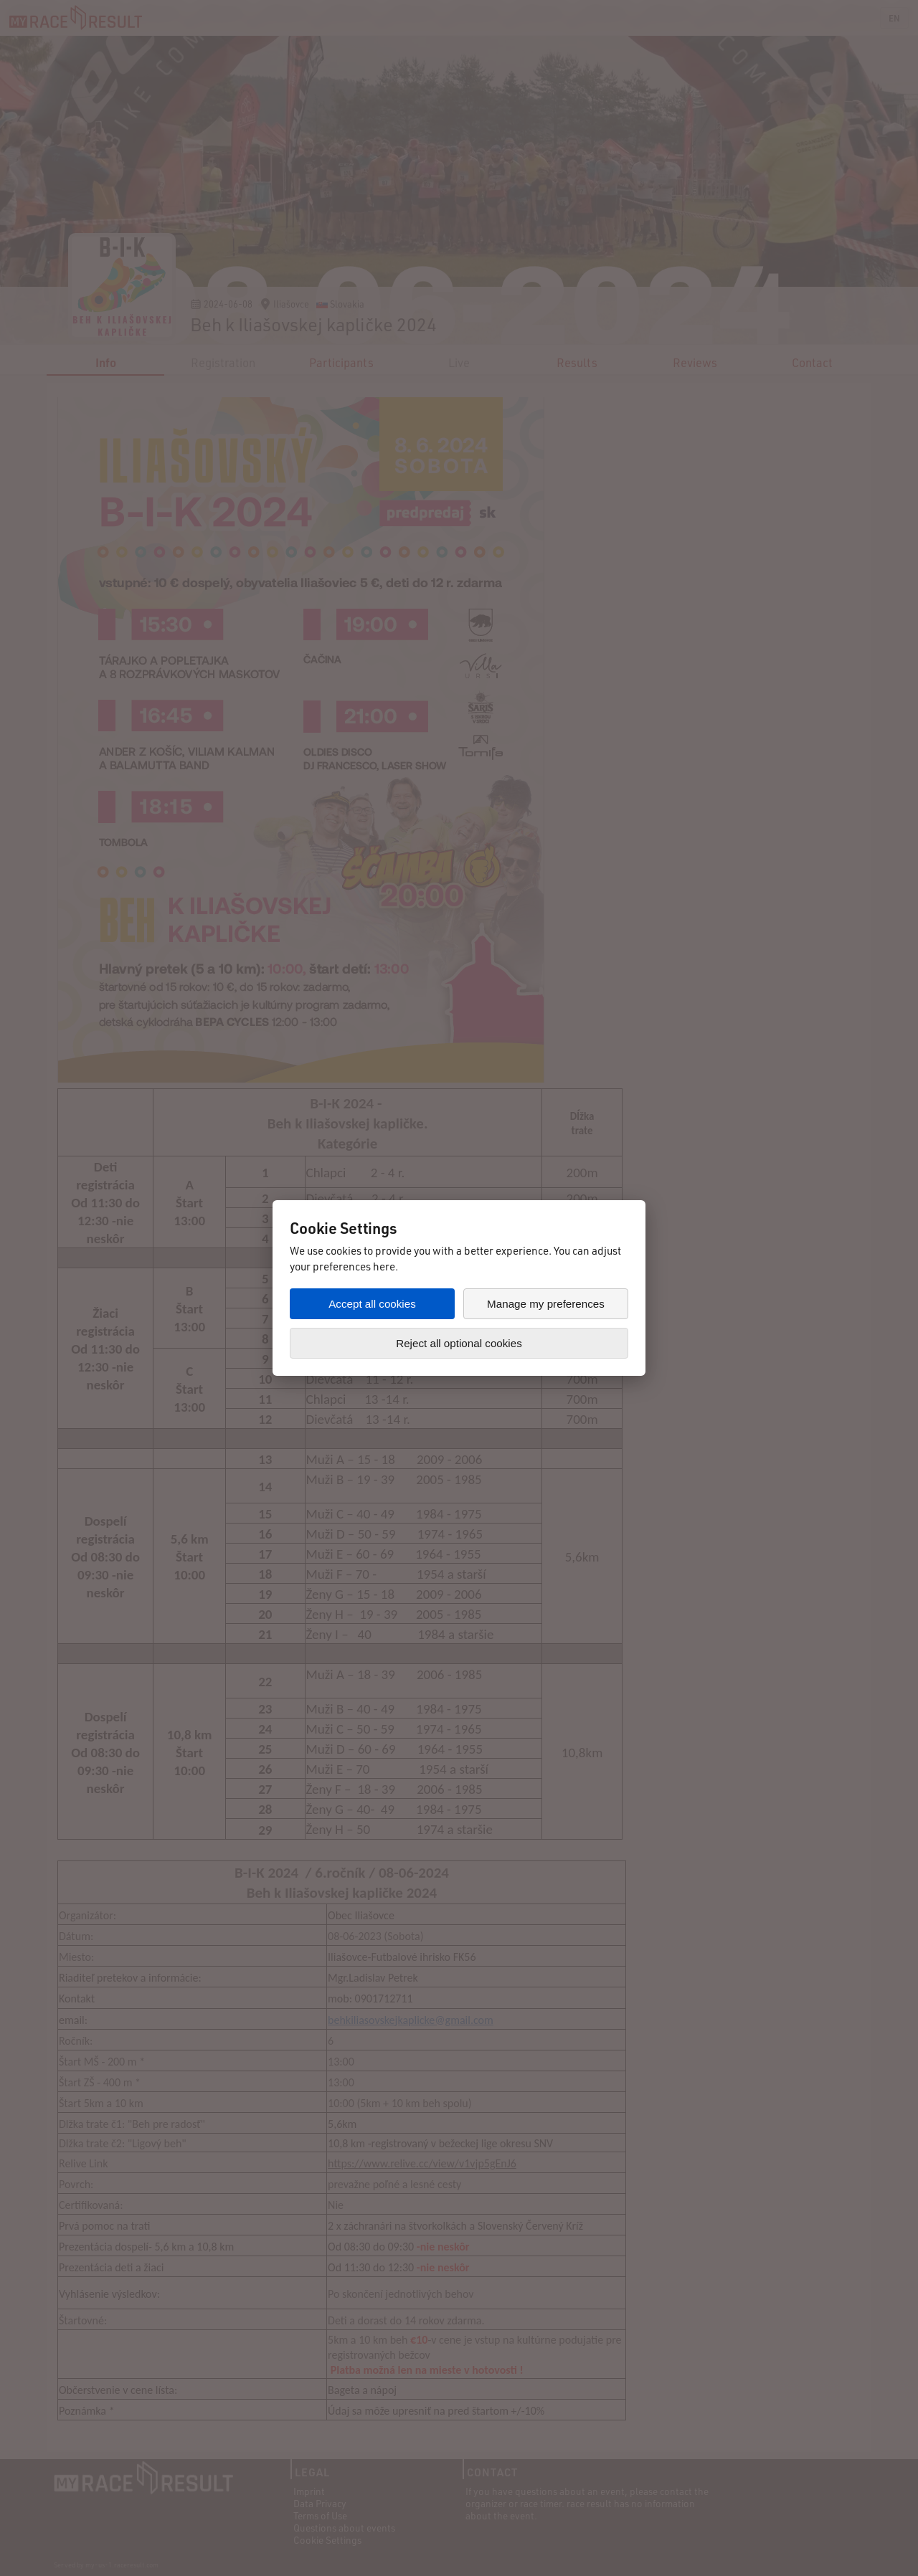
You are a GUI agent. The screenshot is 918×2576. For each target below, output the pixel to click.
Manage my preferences (546, 1304)
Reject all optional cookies (459, 1343)
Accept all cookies (372, 1304)
